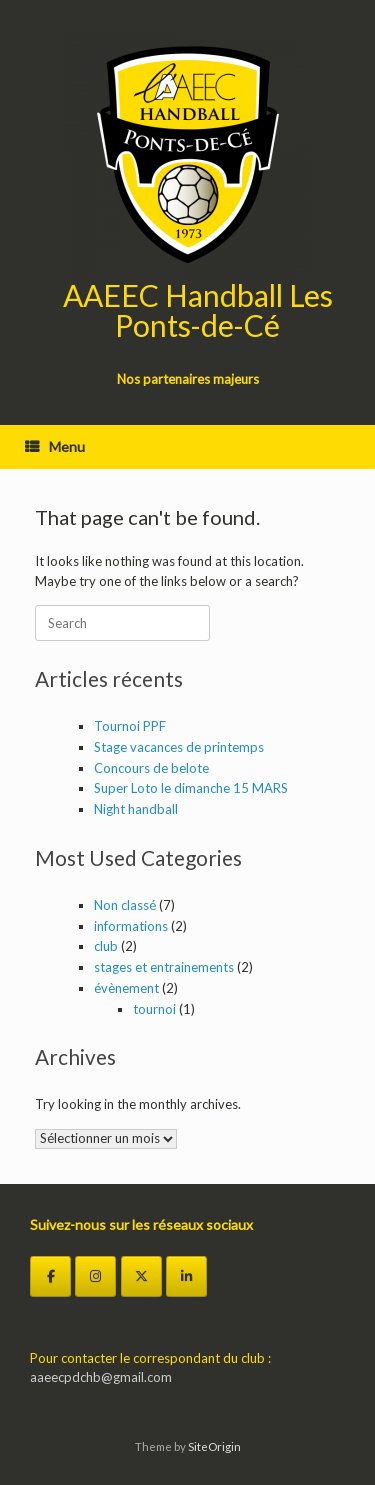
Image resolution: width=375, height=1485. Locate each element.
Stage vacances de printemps (179, 747)
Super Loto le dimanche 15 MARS (191, 788)
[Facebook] (50, 1276)
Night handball (136, 809)
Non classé (125, 905)
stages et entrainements (164, 967)
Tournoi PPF (130, 726)
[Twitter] (141, 1276)
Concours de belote (151, 768)
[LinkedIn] (186, 1276)
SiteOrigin (214, 1446)
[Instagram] (95, 1276)
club (106, 946)
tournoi (154, 1009)
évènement (126, 988)
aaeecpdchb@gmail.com (101, 1377)
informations (131, 926)
